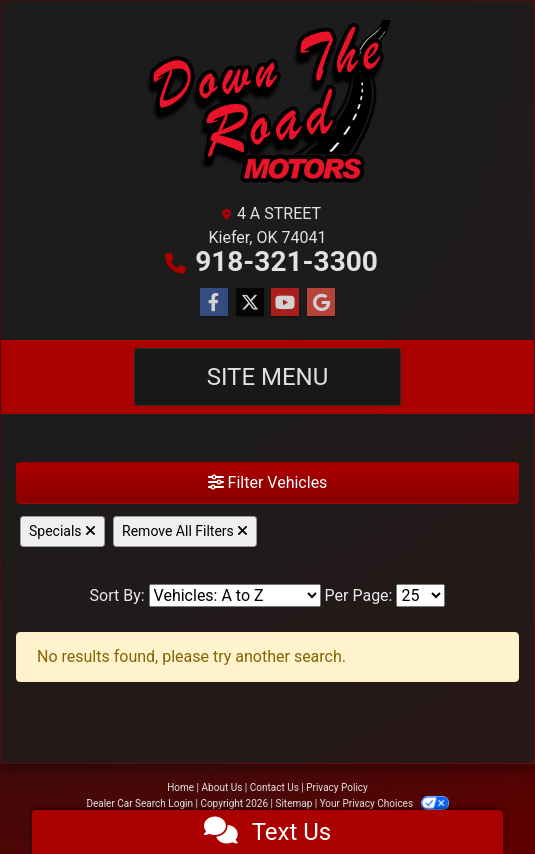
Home (180, 787)
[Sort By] (235, 595)
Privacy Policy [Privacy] (337, 787)
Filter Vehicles (268, 482)
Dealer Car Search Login (139, 803)
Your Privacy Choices (384, 803)
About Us (222, 787)
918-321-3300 (286, 261)
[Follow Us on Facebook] (214, 303)
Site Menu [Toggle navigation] (268, 377)
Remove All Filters (185, 531)
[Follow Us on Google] (321, 303)
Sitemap (293, 803)
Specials (62, 531)
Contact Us (274, 787)
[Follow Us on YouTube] (285, 303)
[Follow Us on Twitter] (250, 303)
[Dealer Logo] (267, 105)
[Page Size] (420, 595)
